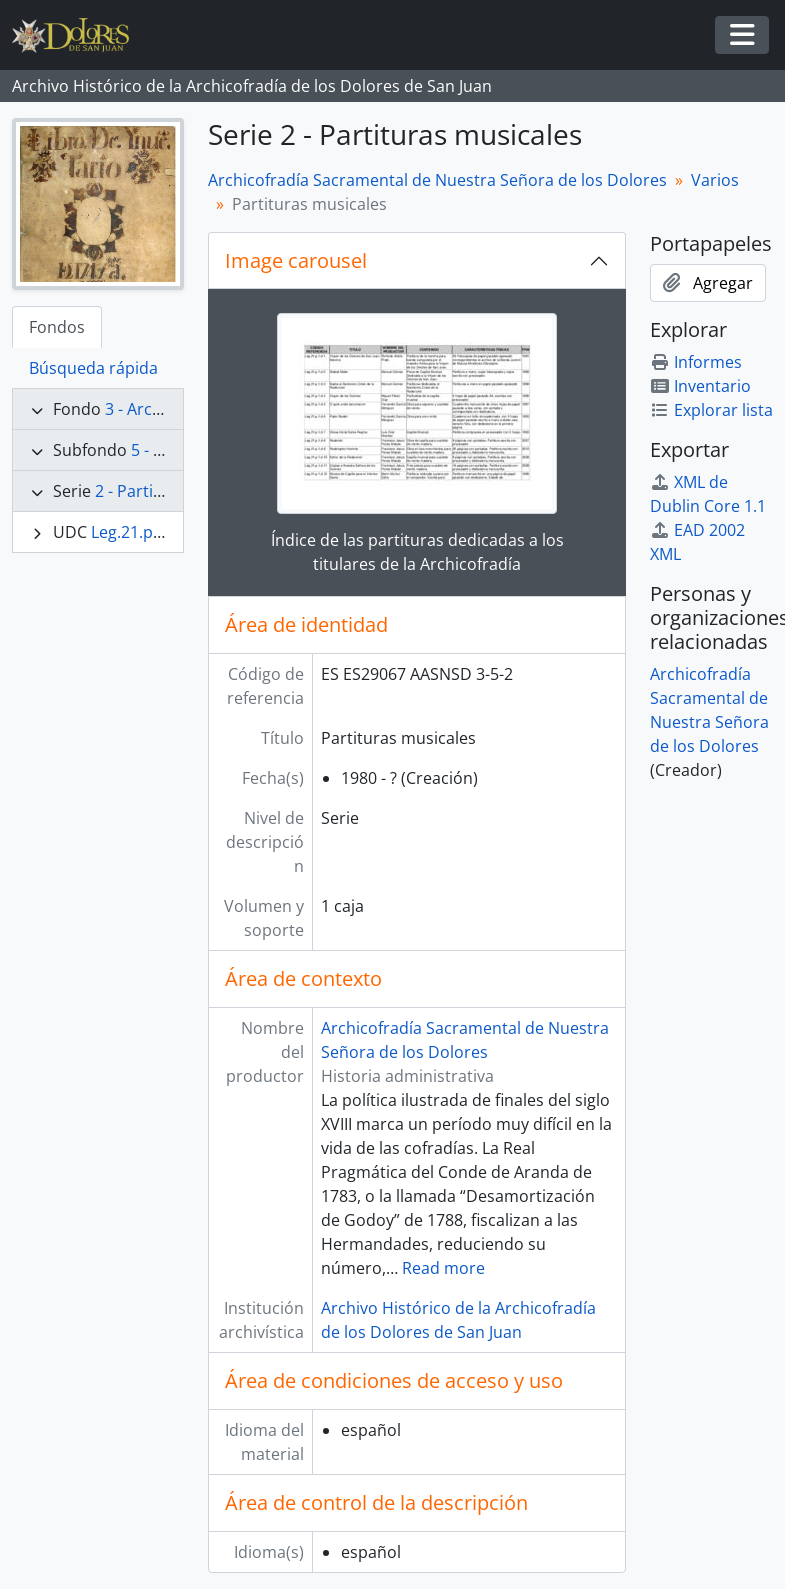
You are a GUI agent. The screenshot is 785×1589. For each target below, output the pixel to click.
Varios (715, 180)
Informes (696, 362)
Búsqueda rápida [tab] (93, 368)
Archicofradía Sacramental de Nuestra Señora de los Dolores (437, 180)
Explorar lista (711, 410)
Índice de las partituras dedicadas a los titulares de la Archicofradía (417, 552)
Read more (443, 1268)
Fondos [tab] (57, 327)
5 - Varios (166, 450)
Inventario (700, 386)
